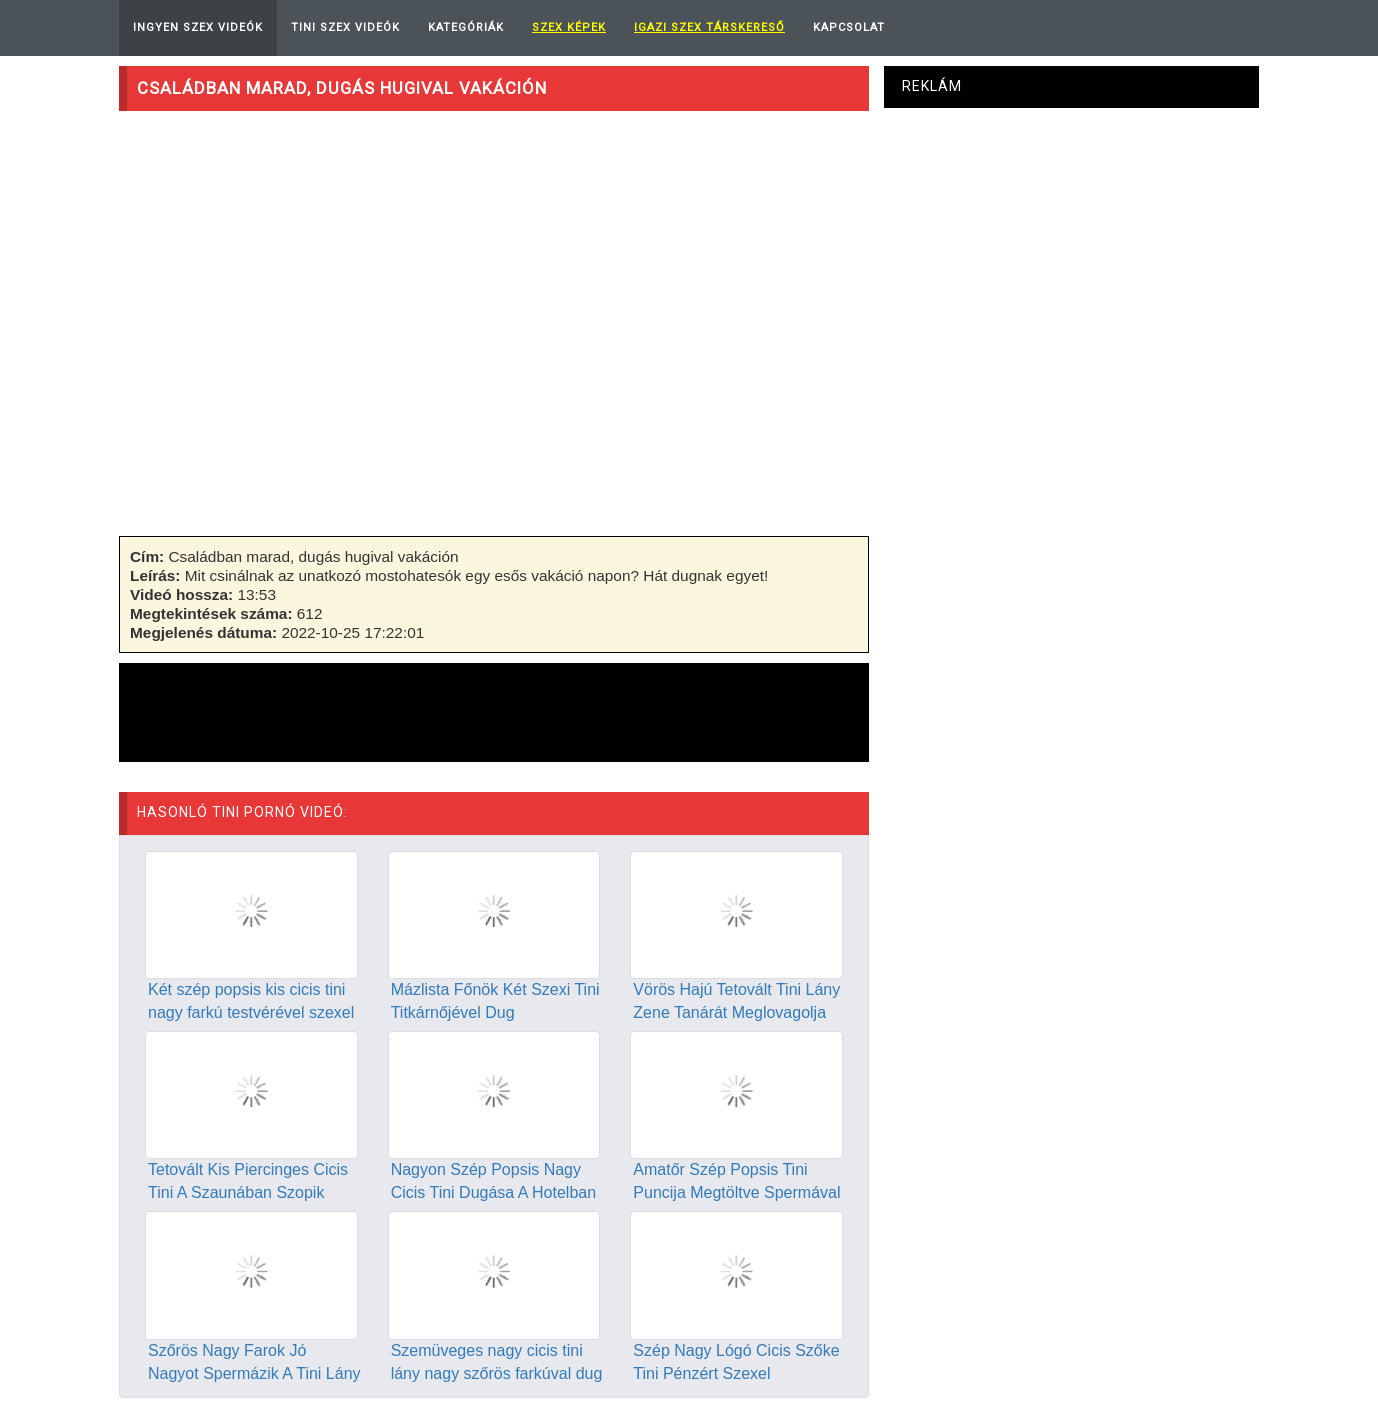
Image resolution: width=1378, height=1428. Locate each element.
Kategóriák (466, 27)
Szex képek (569, 27)
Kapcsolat (849, 27)
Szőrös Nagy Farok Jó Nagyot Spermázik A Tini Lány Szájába (254, 1373)
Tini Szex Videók (345, 27)
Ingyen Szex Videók (198, 27)
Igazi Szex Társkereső (709, 27)
